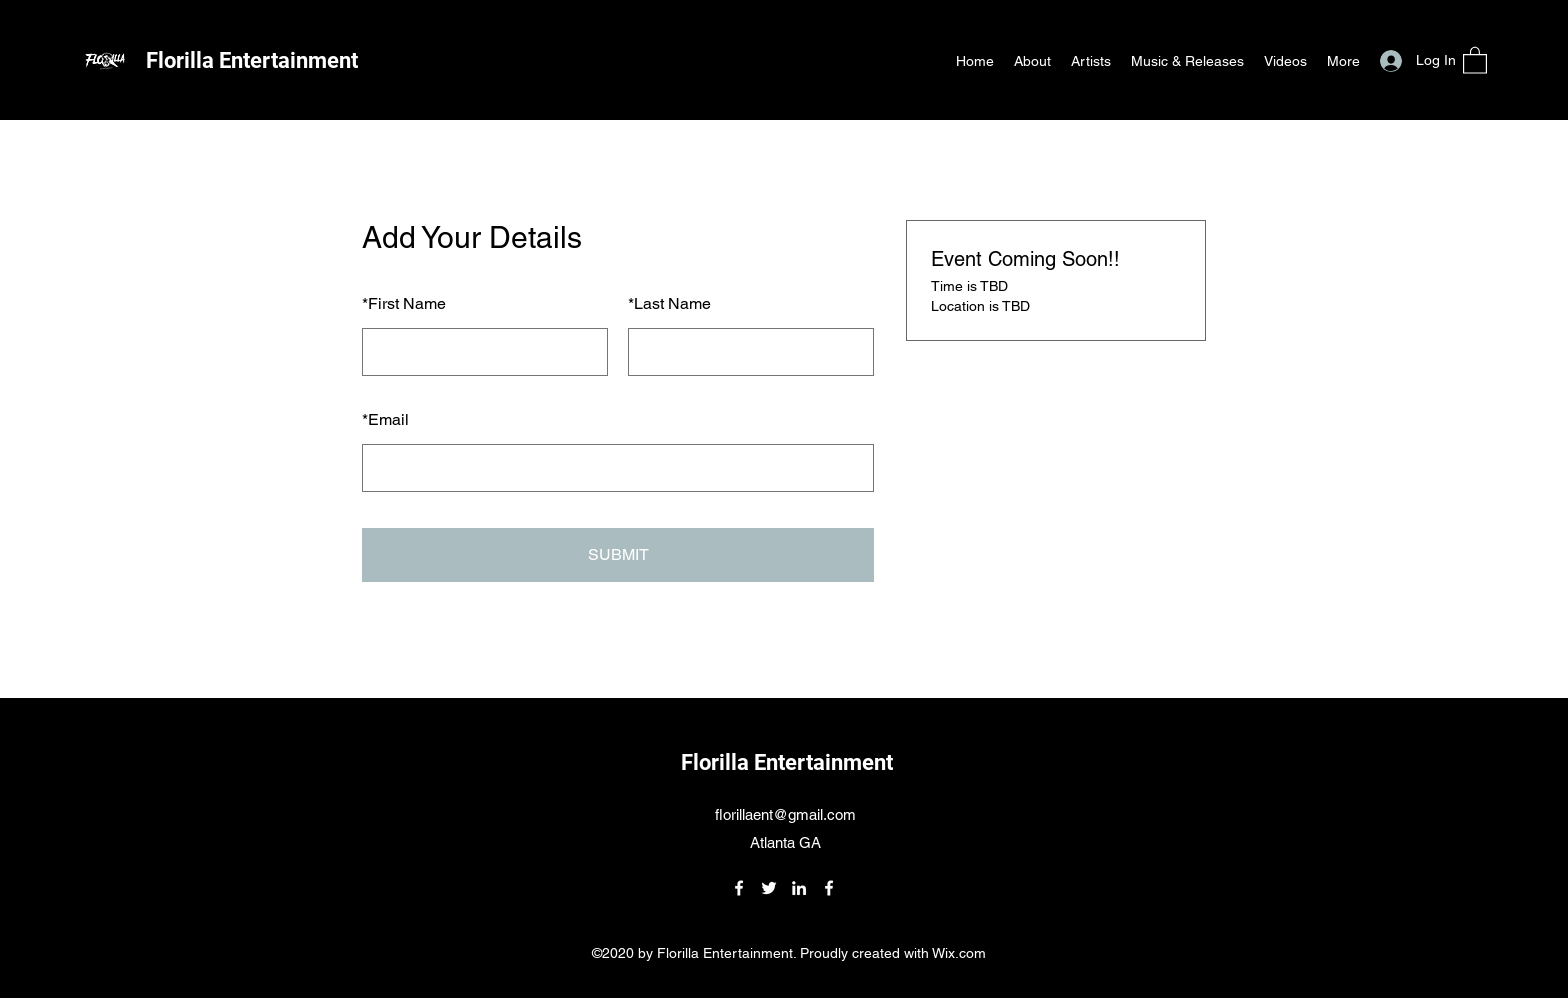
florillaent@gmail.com (785, 814)
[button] (1475, 59)
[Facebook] (739, 888)
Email (385, 419)
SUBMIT (618, 554)
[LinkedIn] (799, 888)
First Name (404, 303)
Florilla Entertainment (252, 60)
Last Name (669, 303)
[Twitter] (769, 888)
